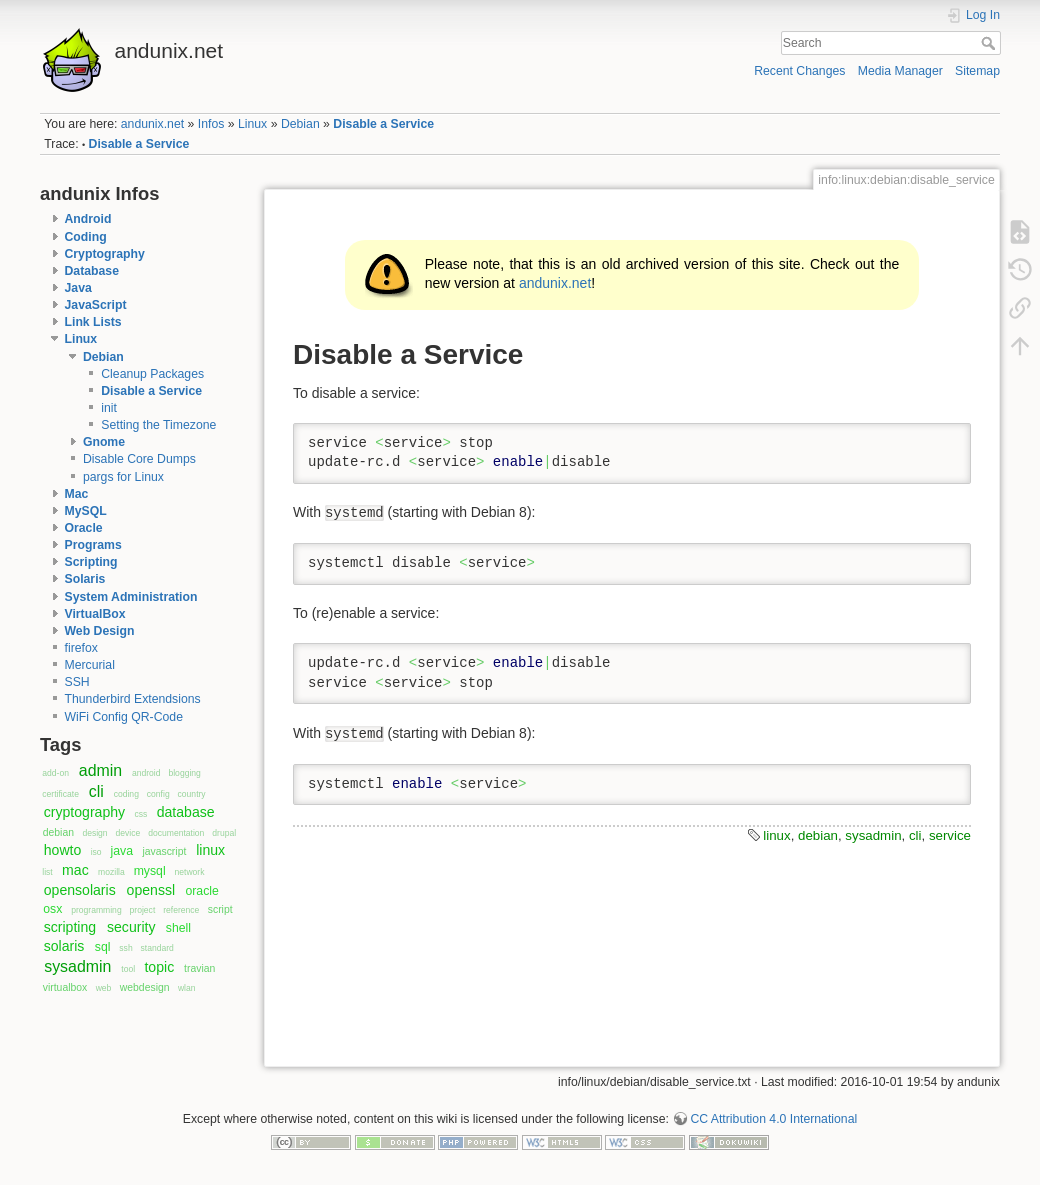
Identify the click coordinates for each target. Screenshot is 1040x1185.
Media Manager (900, 71)
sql (103, 947)
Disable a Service (383, 124)
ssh (125, 948)
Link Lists (93, 322)
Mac (77, 494)
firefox (81, 648)
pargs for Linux (123, 477)
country (192, 794)
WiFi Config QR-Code (124, 717)
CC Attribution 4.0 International (773, 1119)
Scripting (91, 562)
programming (96, 910)
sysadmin (77, 966)
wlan (187, 988)
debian (58, 832)
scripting (70, 927)
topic (159, 967)
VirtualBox (95, 614)
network (190, 872)
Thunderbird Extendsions (133, 699)
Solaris (85, 579)
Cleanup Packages (152, 374)
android (146, 773)
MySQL (86, 511)
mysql (150, 871)
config (158, 794)
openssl (151, 890)
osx (52, 909)
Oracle (84, 528)
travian (199, 968)
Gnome (104, 442)
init (109, 408)
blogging (184, 773)
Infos (211, 124)
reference (181, 910)
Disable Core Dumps (139, 459)
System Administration (131, 597)
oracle (201, 891)
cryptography (84, 812)
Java (78, 288)
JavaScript (96, 305)
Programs (93, 545)
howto (63, 850)
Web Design (100, 631)
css (140, 814)
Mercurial (90, 665)
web (104, 988)
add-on (55, 773)
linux (210, 850)
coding (126, 794)
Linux (252, 124)
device (128, 833)
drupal (224, 833)
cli (96, 791)
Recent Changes (799, 71)
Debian (300, 124)
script (220, 909)
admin (100, 770)
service (950, 835)
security (131, 927)
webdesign (145, 987)
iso (96, 852)
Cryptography (105, 254)
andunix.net (152, 124)
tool (128, 969)
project (143, 910)
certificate (60, 794)
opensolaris (80, 890)
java (122, 851)
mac (75, 870)
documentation (176, 833)
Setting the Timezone (158, 425)
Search (990, 43)
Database (92, 271)
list (47, 872)
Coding (86, 237)
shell (178, 928)
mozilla (111, 872)
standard (157, 948)
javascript (164, 851)
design (94, 833)
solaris (64, 946)
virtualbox (65, 987)
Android (88, 219)
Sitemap (977, 71)
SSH (77, 682)
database (186, 812)
